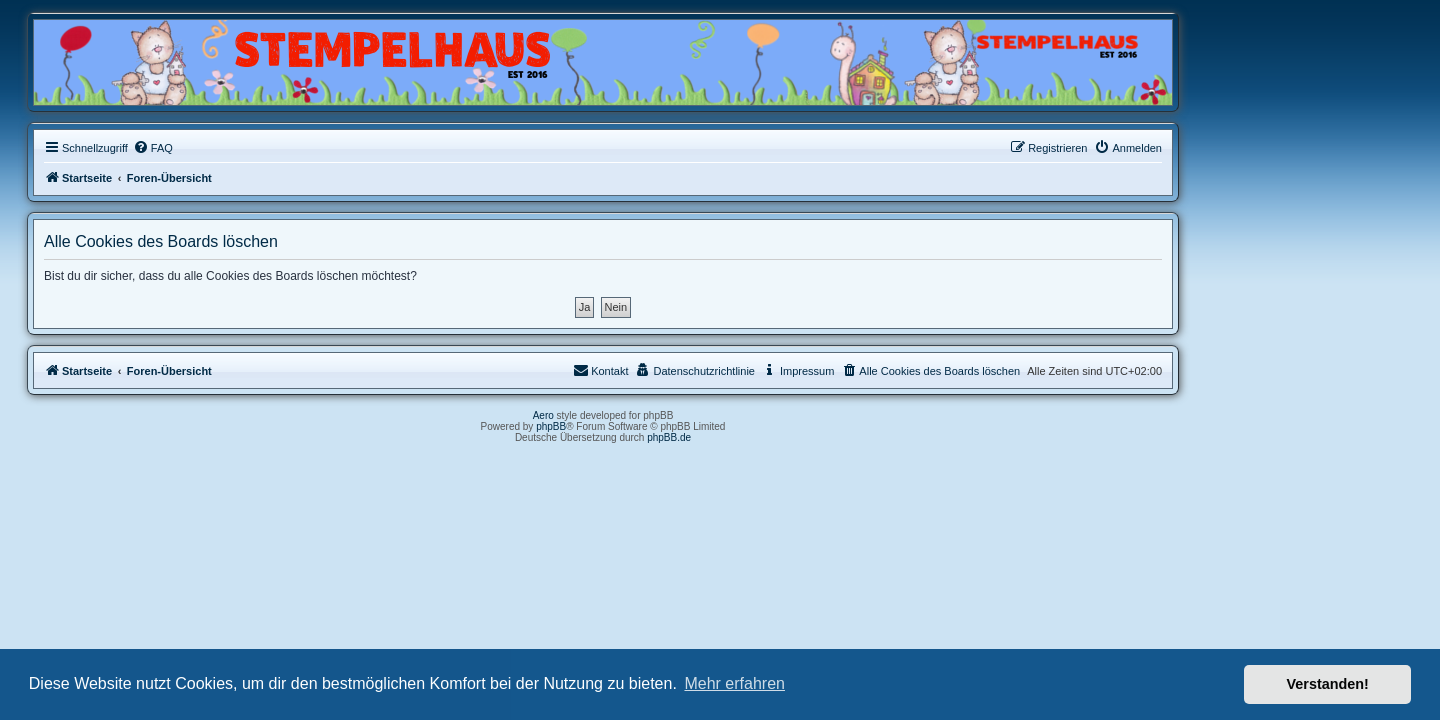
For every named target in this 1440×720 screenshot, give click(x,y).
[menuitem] (270, 148)
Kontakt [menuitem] (717, 370)
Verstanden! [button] (1328, 684)
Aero (660, 415)
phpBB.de (786, 437)
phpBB (668, 426)
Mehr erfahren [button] (734, 683)
